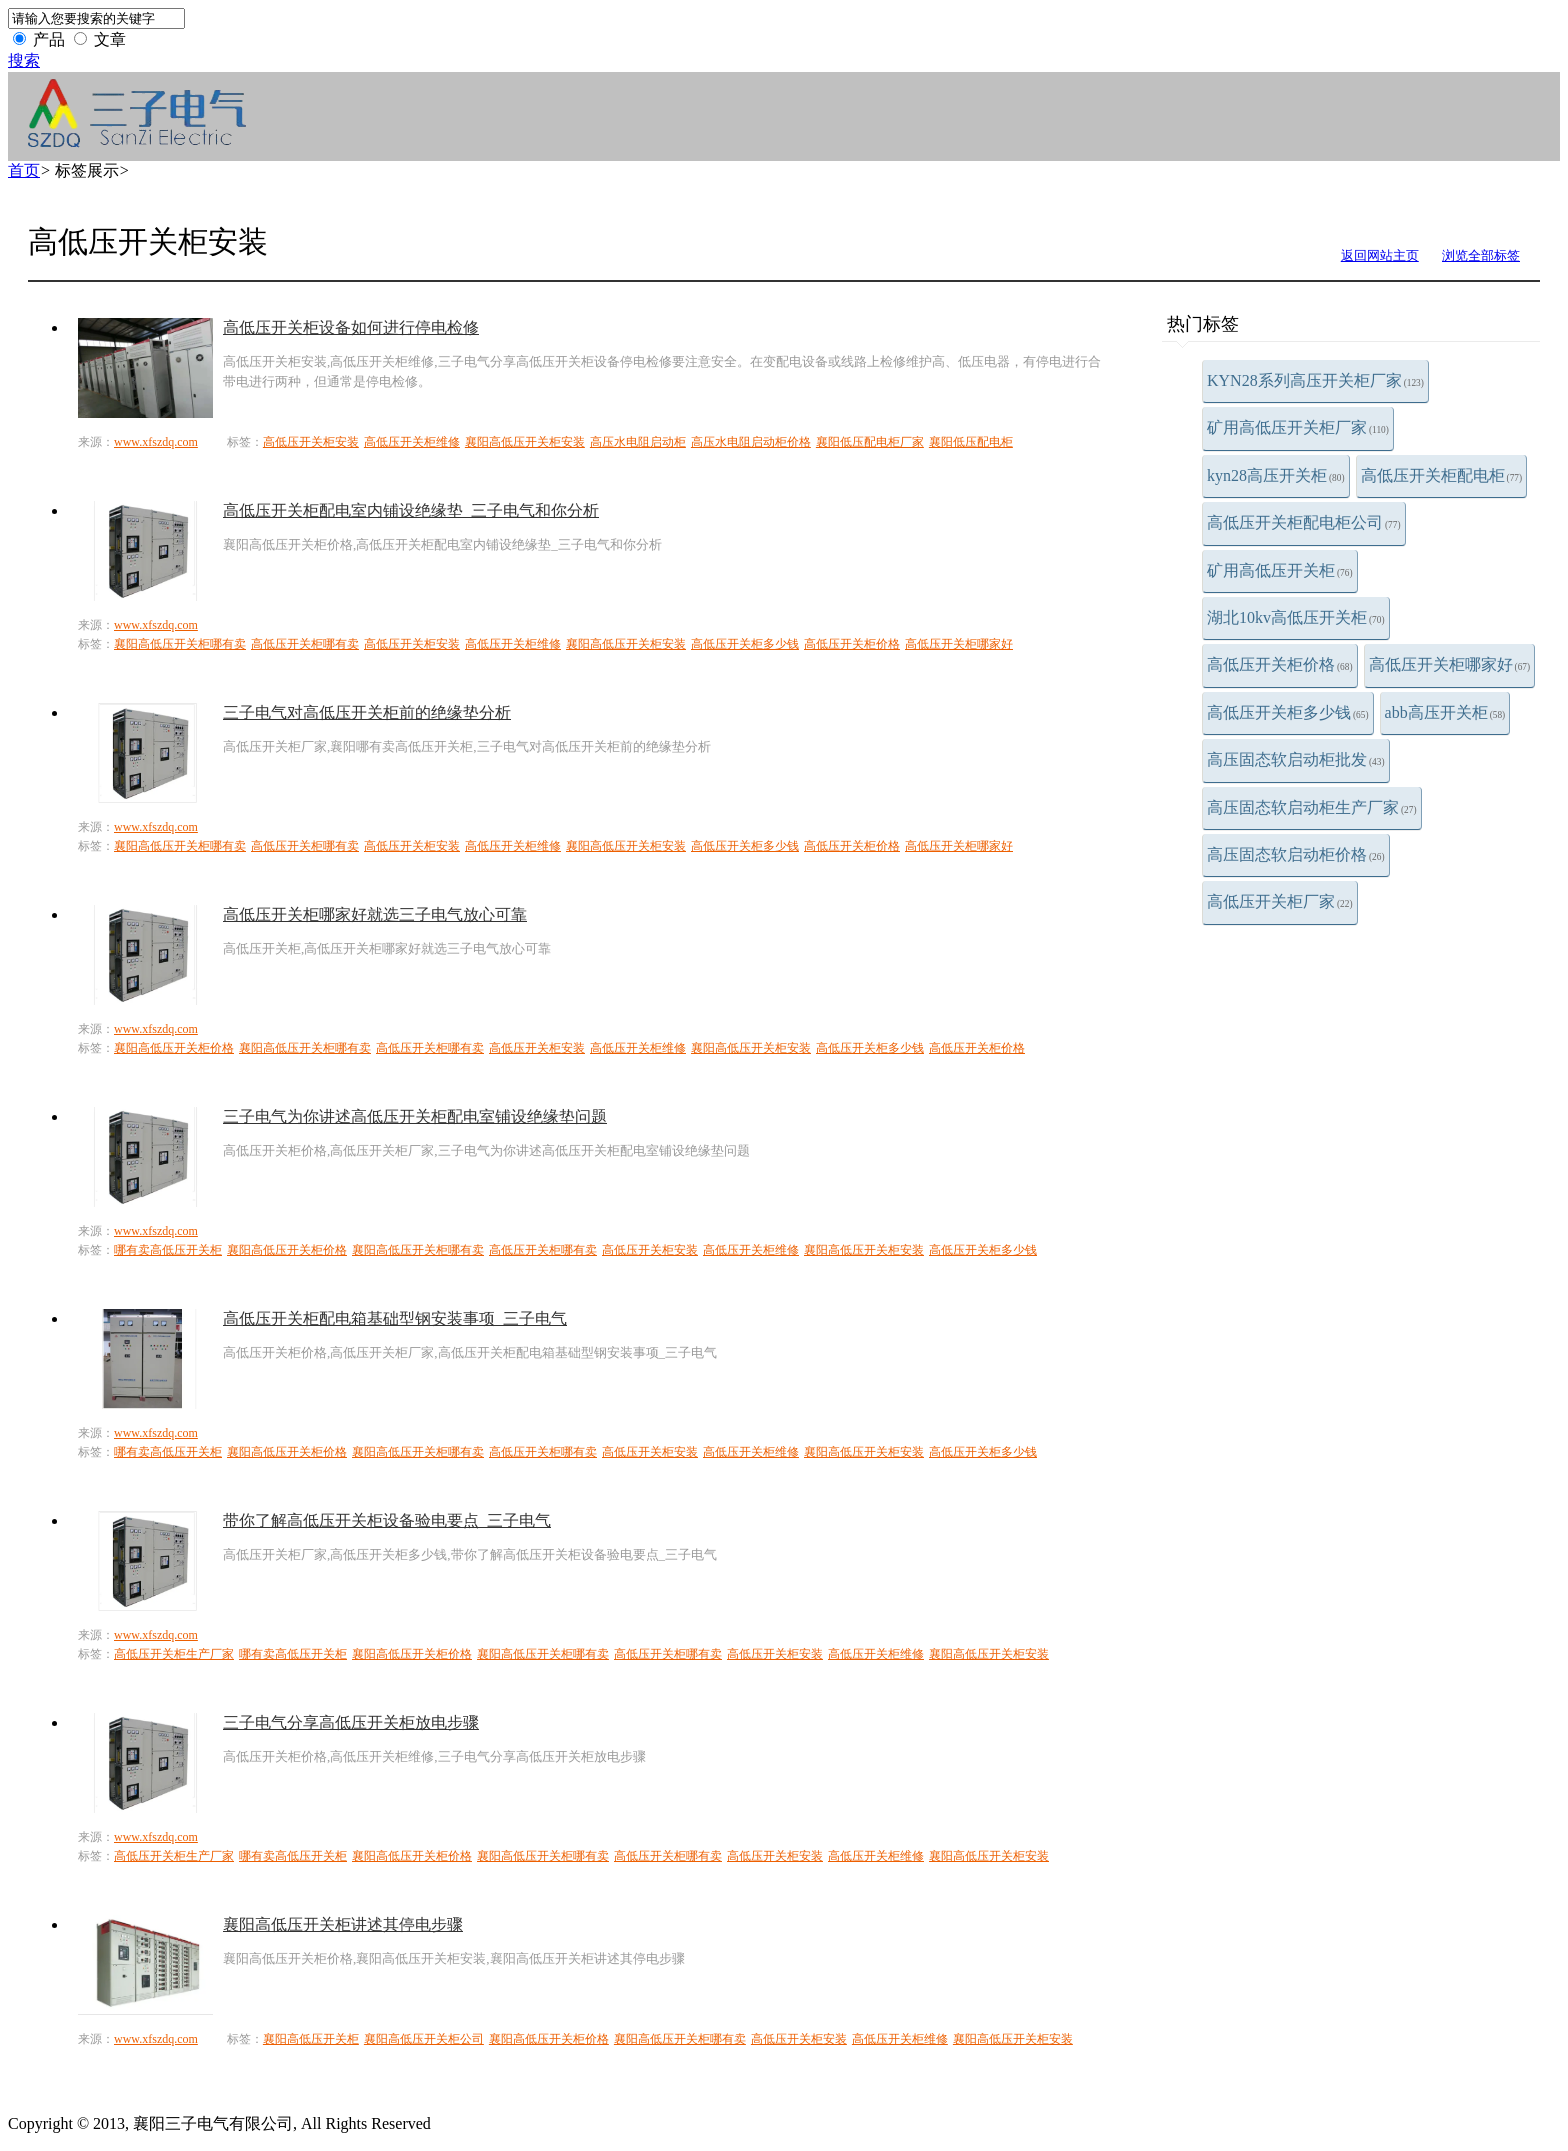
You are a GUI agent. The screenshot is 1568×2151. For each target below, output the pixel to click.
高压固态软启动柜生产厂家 (1312, 807)
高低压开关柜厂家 (1280, 901)
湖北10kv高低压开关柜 (1296, 617)
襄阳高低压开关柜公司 (424, 2039)
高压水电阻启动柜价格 (751, 442)
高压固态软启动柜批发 (1296, 759)
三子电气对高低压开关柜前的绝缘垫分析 (367, 712)
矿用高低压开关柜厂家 (1298, 427)
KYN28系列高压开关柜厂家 (1315, 380)
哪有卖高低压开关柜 (168, 1250)
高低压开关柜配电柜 (1442, 475)
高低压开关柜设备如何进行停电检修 (351, 327)
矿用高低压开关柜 (1280, 570)
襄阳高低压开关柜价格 (174, 1048)
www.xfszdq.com (156, 442)
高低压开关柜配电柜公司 (1304, 522)
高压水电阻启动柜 (638, 442)
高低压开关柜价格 (1280, 664)
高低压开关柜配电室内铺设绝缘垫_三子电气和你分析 (411, 510)
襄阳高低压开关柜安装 (525, 442)
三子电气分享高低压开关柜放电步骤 (351, 1722)
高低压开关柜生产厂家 (174, 1654)
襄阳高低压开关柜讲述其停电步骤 (343, 1924)
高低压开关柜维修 (412, 442)
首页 (24, 170)
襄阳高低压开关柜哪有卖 (180, 644)
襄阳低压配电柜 (971, 442)
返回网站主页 (1380, 255)
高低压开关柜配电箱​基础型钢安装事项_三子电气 (395, 1318)
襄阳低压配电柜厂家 (870, 442)
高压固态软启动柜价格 (1296, 854)
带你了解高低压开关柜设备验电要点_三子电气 (387, 1520)
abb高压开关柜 (1445, 712)
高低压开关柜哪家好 (1450, 664)
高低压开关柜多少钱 (1288, 712)
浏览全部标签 (1481, 255)
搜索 (24, 60)
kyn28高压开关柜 (1276, 475)
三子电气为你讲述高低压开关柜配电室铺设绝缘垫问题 (415, 1116)
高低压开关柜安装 (311, 442)
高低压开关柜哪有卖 (305, 644)
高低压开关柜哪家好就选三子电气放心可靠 (375, 914)
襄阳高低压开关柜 (311, 2039)
